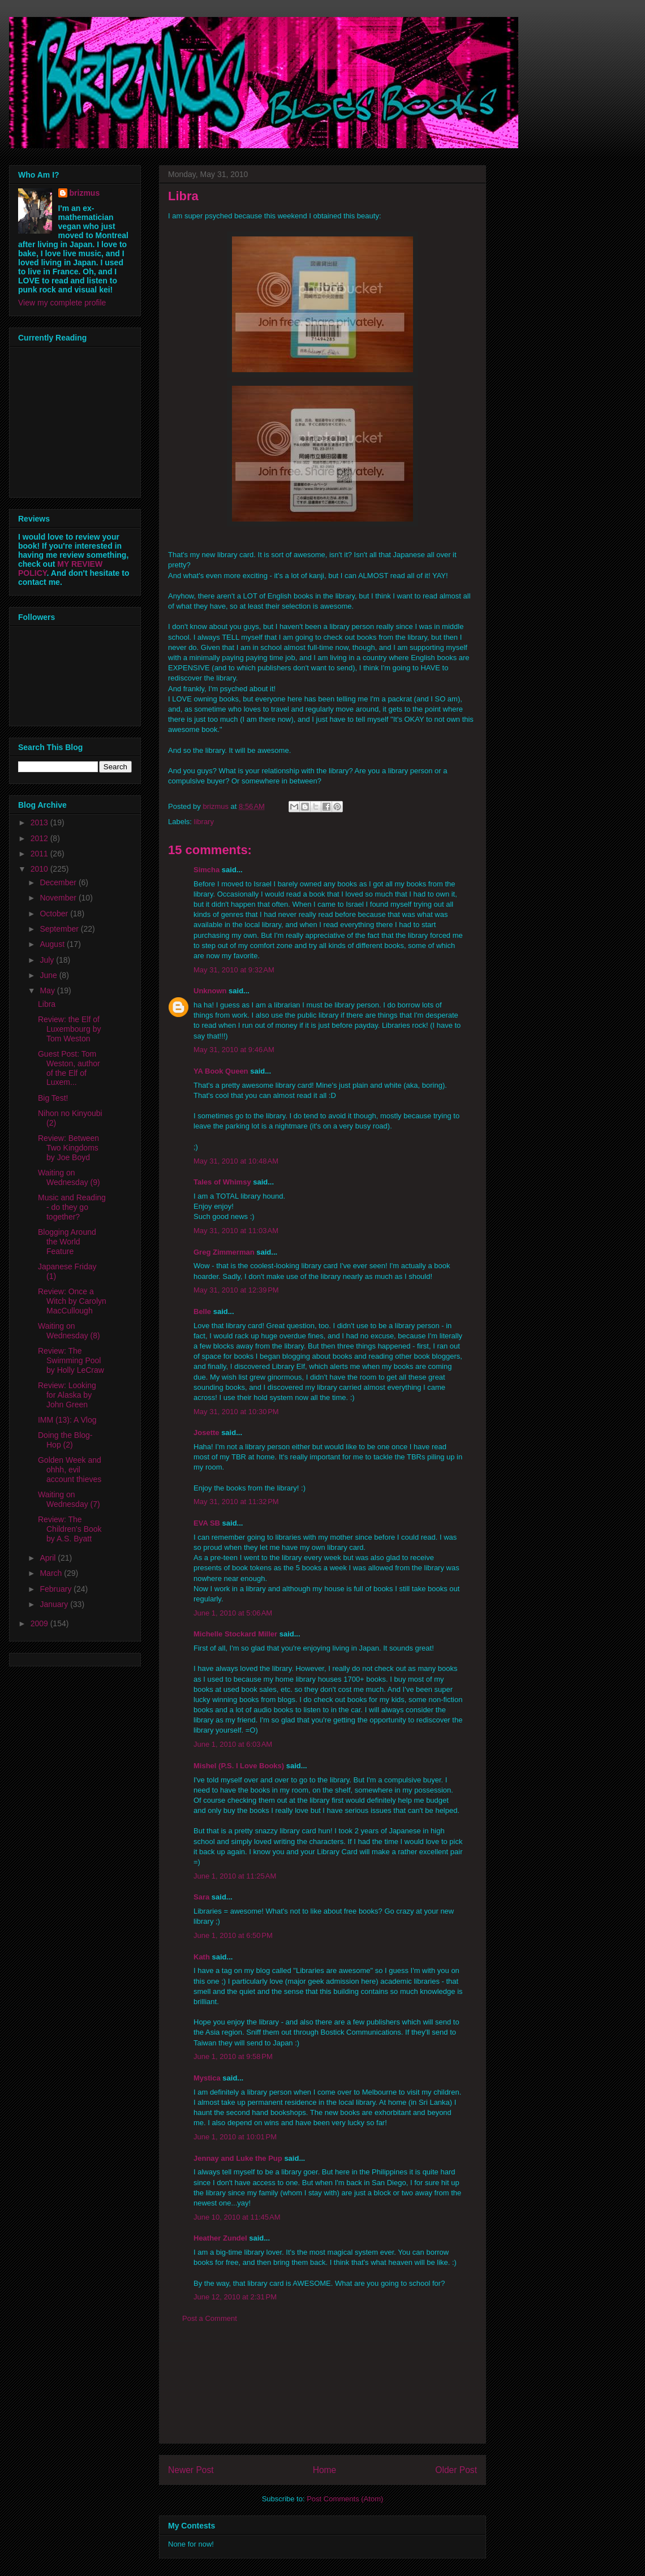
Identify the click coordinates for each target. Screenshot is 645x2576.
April (49, 1557)
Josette (207, 1432)
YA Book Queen (221, 1071)
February (57, 1588)
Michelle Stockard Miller (235, 1634)
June (49, 975)
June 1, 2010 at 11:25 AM (235, 1876)
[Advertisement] (322, 2392)
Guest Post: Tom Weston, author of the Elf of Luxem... (69, 1068)
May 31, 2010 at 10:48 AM (236, 1161)
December (59, 882)
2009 (40, 1623)
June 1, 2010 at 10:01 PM (235, 2137)
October (55, 913)
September (60, 928)
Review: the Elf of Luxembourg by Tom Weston (69, 1029)
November (59, 897)
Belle (202, 1311)
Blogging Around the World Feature (67, 1241)
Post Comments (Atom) (345, 2499)
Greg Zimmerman (224, 1252)
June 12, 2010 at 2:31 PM (235, 2297)
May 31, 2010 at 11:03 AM (236, 1230)
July (48, 959)
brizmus (85, 192)
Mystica (207, 2078)
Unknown (210, 991)
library (204, 821)
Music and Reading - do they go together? (72, 1207)
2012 (40, 838)
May (48, 990)
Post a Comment (209, 2318)
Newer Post (191, 2470)
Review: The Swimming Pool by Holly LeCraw (71, 1360)
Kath (202, 1957)
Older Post (456, 2470)
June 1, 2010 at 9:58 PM (233, 2056)
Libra (46, 1004)
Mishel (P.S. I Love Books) (239, 1765)
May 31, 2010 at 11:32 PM (236, 1501)
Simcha (207, 869)
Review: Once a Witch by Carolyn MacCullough (72, 1301)
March (52, 1573)
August (53, 944)
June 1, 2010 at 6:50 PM (233, 1935)
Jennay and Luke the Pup (238, 2158)
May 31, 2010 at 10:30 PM (236, 1411)
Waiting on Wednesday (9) (69, 1177)
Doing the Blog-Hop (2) (65, 1440)
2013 (40, 822)
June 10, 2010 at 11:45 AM (237, 2217)
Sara (201, 1897)
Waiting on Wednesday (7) (69, 1499)
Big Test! (53, 1097)
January (55, 1604)
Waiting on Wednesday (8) (69, 1330)
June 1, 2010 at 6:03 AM (233, 1744)
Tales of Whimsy (222, 1182)
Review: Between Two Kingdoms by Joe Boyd (68, 1148)
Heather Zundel (220, 2238)
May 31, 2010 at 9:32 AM (234, 970)
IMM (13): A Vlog (67, 1419)
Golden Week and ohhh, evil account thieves (69, 1469)
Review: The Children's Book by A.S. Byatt (70, 1529)
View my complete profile (62, 302)
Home (325, 2470)
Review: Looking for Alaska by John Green (67, 1395)
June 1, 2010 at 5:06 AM (233, 1613)
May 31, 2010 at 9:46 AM (234, 1049)
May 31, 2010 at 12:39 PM (236, 1290)
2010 (40, 868)
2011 (40, 853)
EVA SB (207, 1523)
